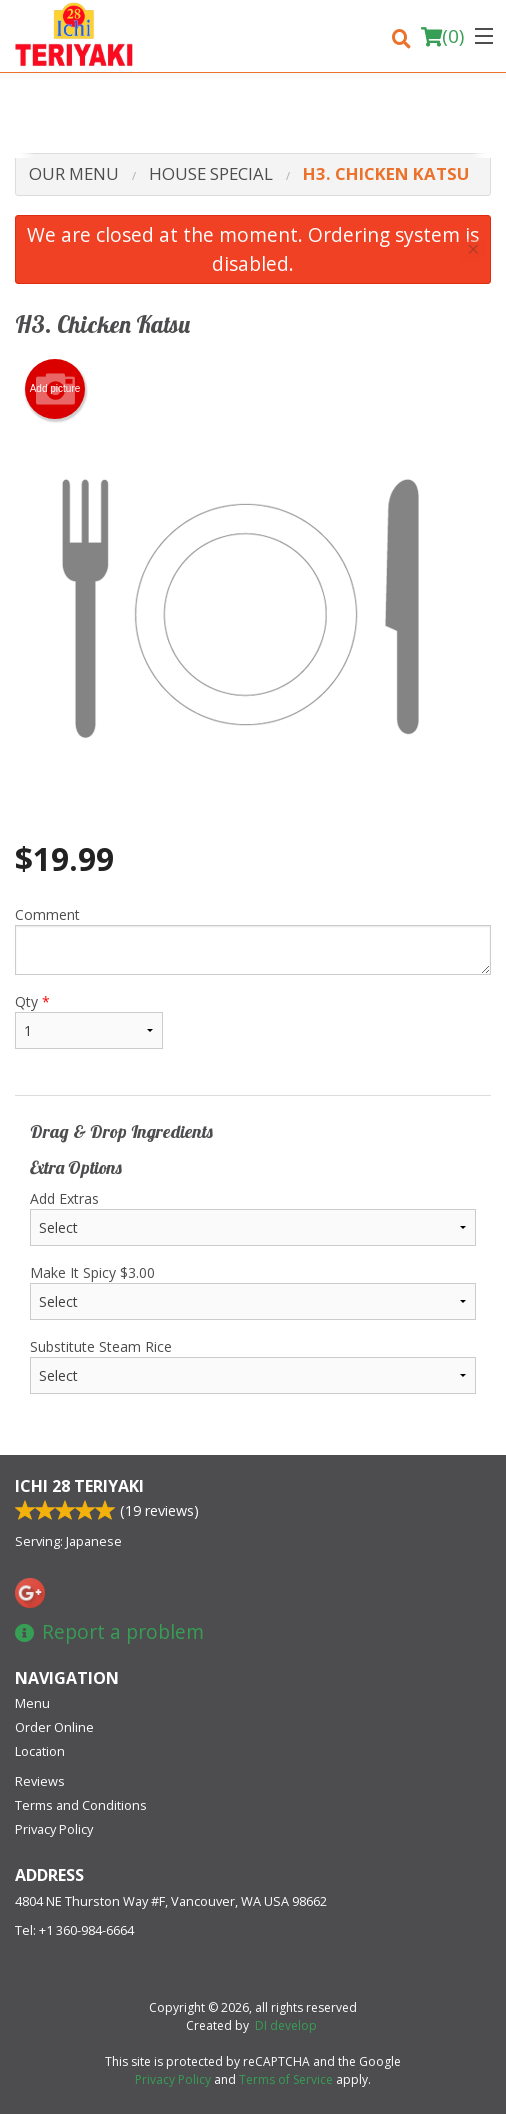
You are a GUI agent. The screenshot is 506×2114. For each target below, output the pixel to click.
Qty (89, 1020)
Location (40, 1751)
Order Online (54, 1727)
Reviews (40, 1781)
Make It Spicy (253, 1291)
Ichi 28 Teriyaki (79, 1486)
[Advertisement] (253, 118)
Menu (32, 1703)
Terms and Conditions (81, 1805)
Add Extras (253, 1217)
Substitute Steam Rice (253, 1365)
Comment (253, 940)
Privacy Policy (54, 1829)
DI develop (286, 2025)
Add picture (55, 389)
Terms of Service (286, 2079)
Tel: (74, 1930)
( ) (442, 36)
